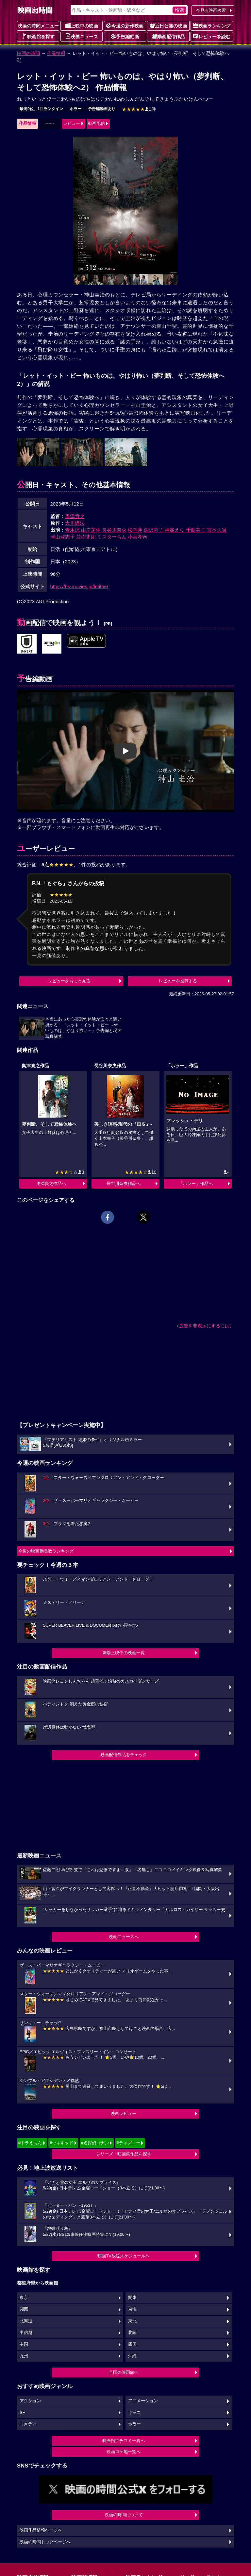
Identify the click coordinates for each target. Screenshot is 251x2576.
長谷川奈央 (114, 530)
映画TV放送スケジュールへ (123, 2255)
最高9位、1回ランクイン (41, 109)
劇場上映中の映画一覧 (123, 1652)
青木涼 (72, 530)
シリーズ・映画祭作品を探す (123, 2154)
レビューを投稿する (178, 980)
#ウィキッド (61, 2142)
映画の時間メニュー (38, 25)
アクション (30, 2401)
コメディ (28, 2424)
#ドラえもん (30, 2142)
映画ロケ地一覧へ (124, 2451)
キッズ (134, 2412)
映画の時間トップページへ (45, 2542)
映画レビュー (123, 2113)
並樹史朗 (86, 537)
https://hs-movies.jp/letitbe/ (79, 586)
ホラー (75, 109)
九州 (24, 2356)
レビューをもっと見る (69, 980)
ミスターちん (111, 537)
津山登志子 (62, 537)
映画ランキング (211, 25)
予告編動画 (125, 36)
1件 (139, 109)
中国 (24, 2344)
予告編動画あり (101, 109)
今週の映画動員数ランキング (46, 1551)
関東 (132, 2297)
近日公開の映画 (168, 25)
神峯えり (174, 530)
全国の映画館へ (124, 2372)
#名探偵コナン (95, 2142)
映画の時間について (124, 2514)
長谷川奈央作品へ (124, 1183)
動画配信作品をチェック (123, 1754)
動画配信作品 (168, 36)
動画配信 (96, 123)
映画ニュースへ (124, 1936)
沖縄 (132, 2356)
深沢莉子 (153, 530)
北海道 (26, 2321)
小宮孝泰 (137, 537)
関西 (24, 2309)
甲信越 (26, 2332)
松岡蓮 (135, 530)
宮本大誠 (216, 530)
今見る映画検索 (211, 10)
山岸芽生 (91, 530)
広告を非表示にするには (204, 1325)
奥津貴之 (75, 516)
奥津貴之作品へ (51, 1183)
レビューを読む (211, 36)
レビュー (71, 123)
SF (22, 2412)
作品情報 (56, 53)
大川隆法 (75, 523)
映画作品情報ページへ (41, 2530)
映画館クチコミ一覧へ (123, 2440)
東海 (132, 2309)
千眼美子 (196, 530)
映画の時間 (28, 53)
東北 (132, 2321)
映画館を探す (38, 36)
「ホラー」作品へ (196, 1183)
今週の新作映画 (124, 25)
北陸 (132, 2332)
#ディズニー (128, 2142)
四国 (132, 2344)
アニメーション (143, 2401)
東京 (24, 2297)
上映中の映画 (81, 25)
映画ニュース (81, 36)
